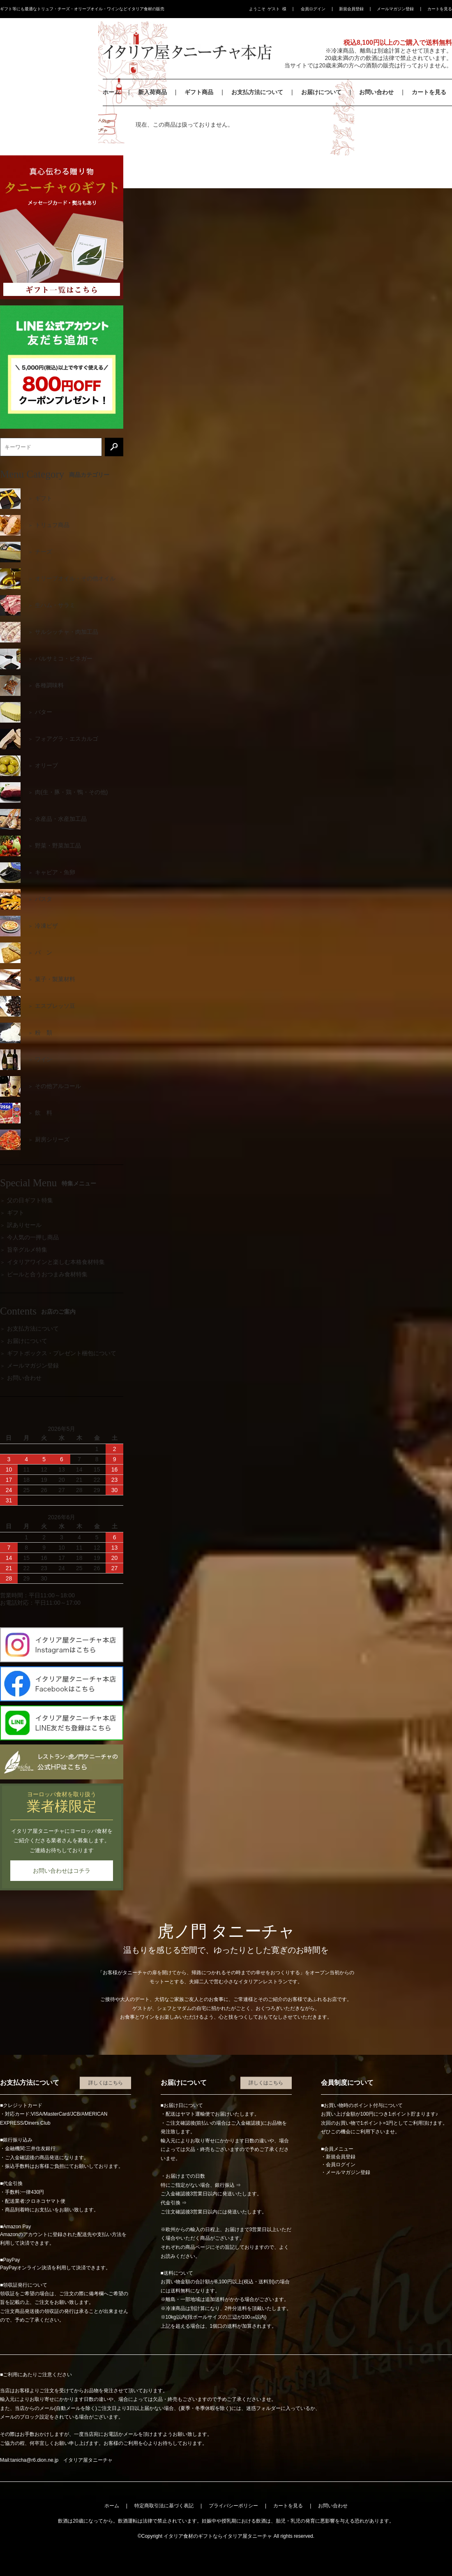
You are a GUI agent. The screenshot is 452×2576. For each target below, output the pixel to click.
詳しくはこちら (105, 2083)
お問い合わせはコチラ (61, 1870)
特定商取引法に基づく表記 (164, 2506)
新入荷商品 (152, 92)
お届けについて (321, 92)
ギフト (15, 1212)
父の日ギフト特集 (30, 1200)
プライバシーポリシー (233, 2506)
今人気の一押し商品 (33, 1237)
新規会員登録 (351, 9)
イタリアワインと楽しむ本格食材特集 (56, 1262)
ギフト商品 (198, 92)
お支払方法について (257, 92)
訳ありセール (24, 1225)
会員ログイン (313, 9)
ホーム (111, 92)
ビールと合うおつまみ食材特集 (47, 1274)
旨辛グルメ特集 (27, 1249)
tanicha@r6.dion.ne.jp (34, 2460)
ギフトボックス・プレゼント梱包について (61, 1353)
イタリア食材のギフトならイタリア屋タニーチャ (218, 2536)
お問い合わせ (376, 92)
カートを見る (439, 9)
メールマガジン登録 (395, 9)
